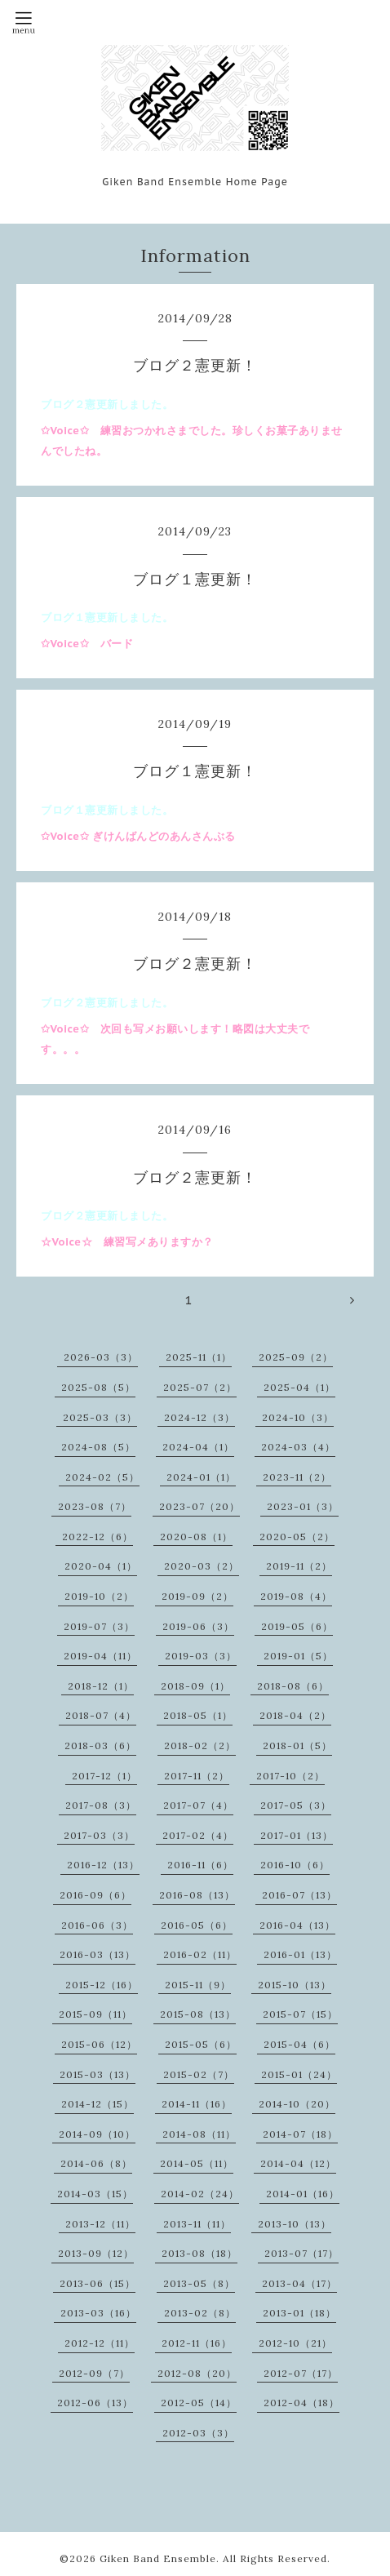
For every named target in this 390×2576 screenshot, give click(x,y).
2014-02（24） (200, 2193)
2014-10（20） (297, 2104)
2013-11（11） (197, 2224)
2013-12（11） (100, 2224)
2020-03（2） (201, 1566)
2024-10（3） (298, 1417)
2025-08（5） (98, 1387)
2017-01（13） (296, 1835)
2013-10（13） (294, 2224)
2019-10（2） (99, 1596)
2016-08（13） (197, 1895)
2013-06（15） (97, 2283)
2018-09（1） (195, 1686)
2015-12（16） (101, 1985)
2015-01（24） (299, 2074)
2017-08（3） (100, 1805)
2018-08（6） (293, 1686)
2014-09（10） (97, 2134)
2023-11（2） (297, 1477)
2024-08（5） (98, 1447)
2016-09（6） (95, 1895)
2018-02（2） (200, 1745)
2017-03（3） (99, 1835)
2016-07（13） (299, 1895)
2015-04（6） (299, 2044)
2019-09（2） (197, 1596)
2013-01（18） (299, 2313)
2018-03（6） (100, 1745)
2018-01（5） (297, 1745)
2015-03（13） (97, 2074)
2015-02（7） (198, 2074)
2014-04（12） (298, 2163)
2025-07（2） (200, 1387)
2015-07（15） (300, 2014)
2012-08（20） (197, 2373)
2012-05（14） (199, 2402)
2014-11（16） (197, 2104)
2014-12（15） (97, 2104)
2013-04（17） (299, 2283)
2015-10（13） (294, 1985)
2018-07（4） (100, 1715)
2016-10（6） (295, 1865)
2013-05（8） (199, 2283)
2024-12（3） (199, 1417)
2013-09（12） (96, 2253)
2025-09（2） (296, 1357)
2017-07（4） (198, 1805)
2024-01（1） (201, 1477)
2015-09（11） (95, 2014)
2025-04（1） (299, 1387)
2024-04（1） (198, 1447)
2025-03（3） (100, 1417)
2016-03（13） (97, 1954)
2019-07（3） (99, 1626)
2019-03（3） (201, 1656)
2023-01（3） (303, 1506)
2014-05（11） (196, 2163)
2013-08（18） (199, 2253)
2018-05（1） (198, 1715)
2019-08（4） (296, 1596)
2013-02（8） (200, 2313)
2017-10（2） (290, 1776)
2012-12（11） (99, 2343)
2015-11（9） (198, 1985)
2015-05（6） (201, 2044)
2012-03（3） (198, 2433)
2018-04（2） (295, 1715)
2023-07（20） (199, 1506)
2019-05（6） (297, 1626)
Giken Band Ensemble (158, 2558)
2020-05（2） (297, 1536)
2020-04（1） (100, 1566)
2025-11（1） (199, 1357)
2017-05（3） (295, 1805)
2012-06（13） (95, 2402)
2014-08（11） (199, 2134)
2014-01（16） (302, 2193)
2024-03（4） (298, 1447)
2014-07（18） (300, 2134)
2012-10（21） (295, 2343)
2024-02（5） (102, 1477)
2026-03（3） (101, 1357)
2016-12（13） (103, 1865)
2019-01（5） (298, 1656)
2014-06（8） (96, 2163)
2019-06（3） (198, 1626)
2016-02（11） (200, 1954)
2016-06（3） (97, 1925)
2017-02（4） (197, 1835)
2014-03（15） (95, 2193)
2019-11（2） (299, 1566)
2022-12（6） (97, 1536)
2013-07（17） (301, 2253)
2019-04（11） (100, 1656)
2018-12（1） (101, 1686)
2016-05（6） (197, 1925)
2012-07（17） (301, 2373)
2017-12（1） (104, 1776)
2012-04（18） (301, 2402)
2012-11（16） (197, 2343)
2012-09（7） (94, 2373)
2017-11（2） (196, 1776)
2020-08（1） (196, 1536)
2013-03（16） (98, 2313)
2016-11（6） (200, 1865)
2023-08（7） (94, 1506)
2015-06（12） (99, 2044)
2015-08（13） (198, 2014)
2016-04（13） (297, 1925)
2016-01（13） (300, 1954)
